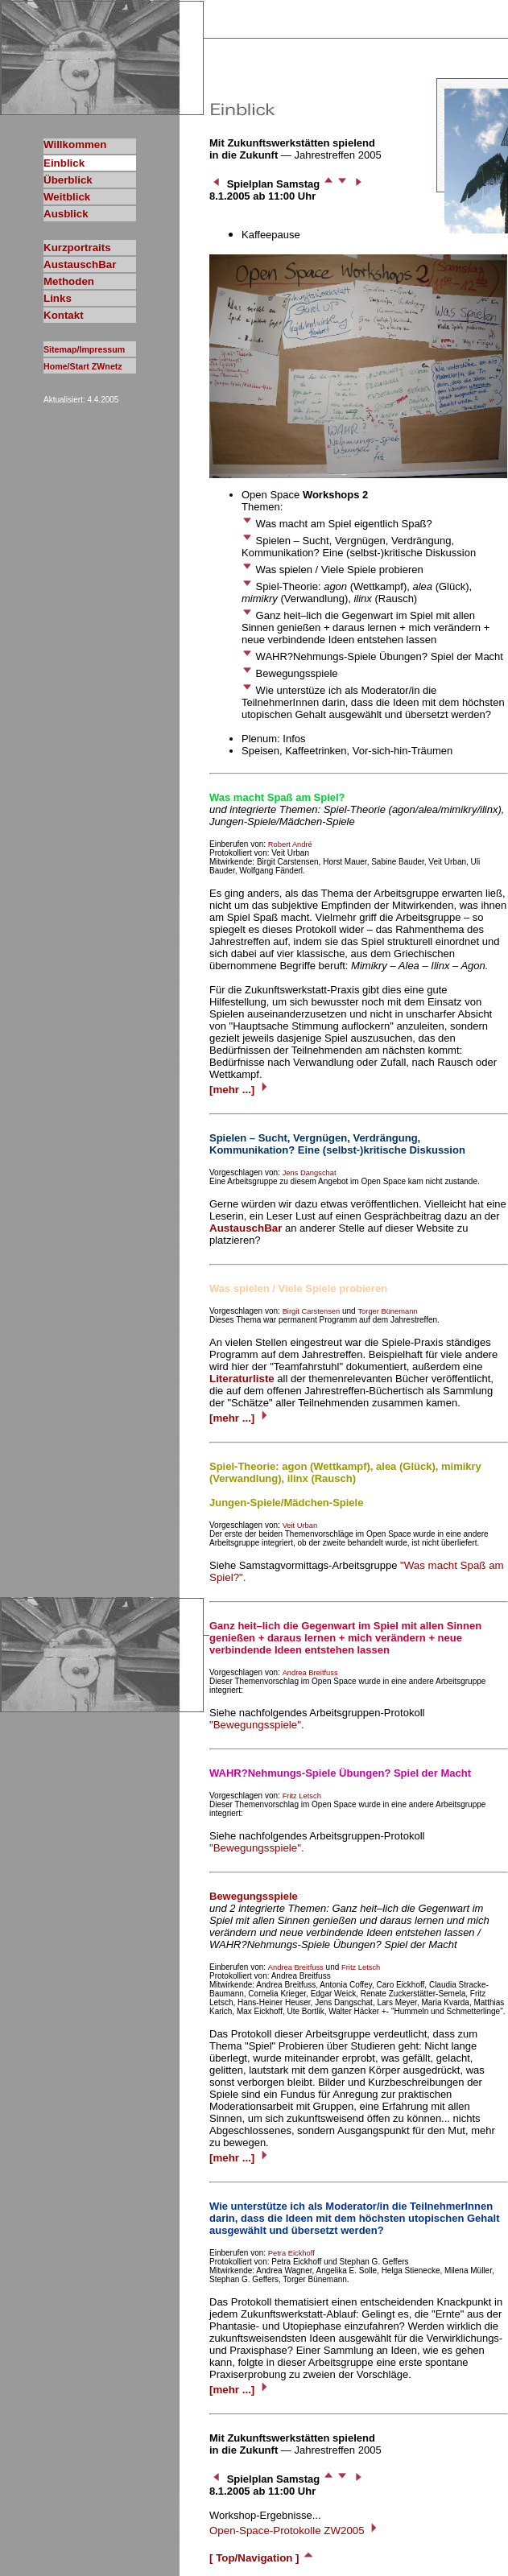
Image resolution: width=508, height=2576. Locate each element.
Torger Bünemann (387, 1311)
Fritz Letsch (302, 1796)
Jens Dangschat (310, 1173)
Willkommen (74, 144)
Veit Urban (300, 1525)
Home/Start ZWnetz (82, 366)
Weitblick (66, 197)
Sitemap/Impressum (84, 349)
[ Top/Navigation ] (262, 2558)
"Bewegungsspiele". (256, 1725)
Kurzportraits (77, 248)
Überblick (68, 180)
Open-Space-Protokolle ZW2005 (294, 2530)
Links (57, 298)
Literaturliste (242, 1379)
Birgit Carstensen (312, 1311)
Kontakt (63, 315)
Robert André (290, 844)
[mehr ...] (240, 1090)
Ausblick (66, 214)
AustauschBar (79, 264)
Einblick (64, 163)
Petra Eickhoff (291, 2253)
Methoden (68, 281)
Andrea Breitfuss (310, 1673)
